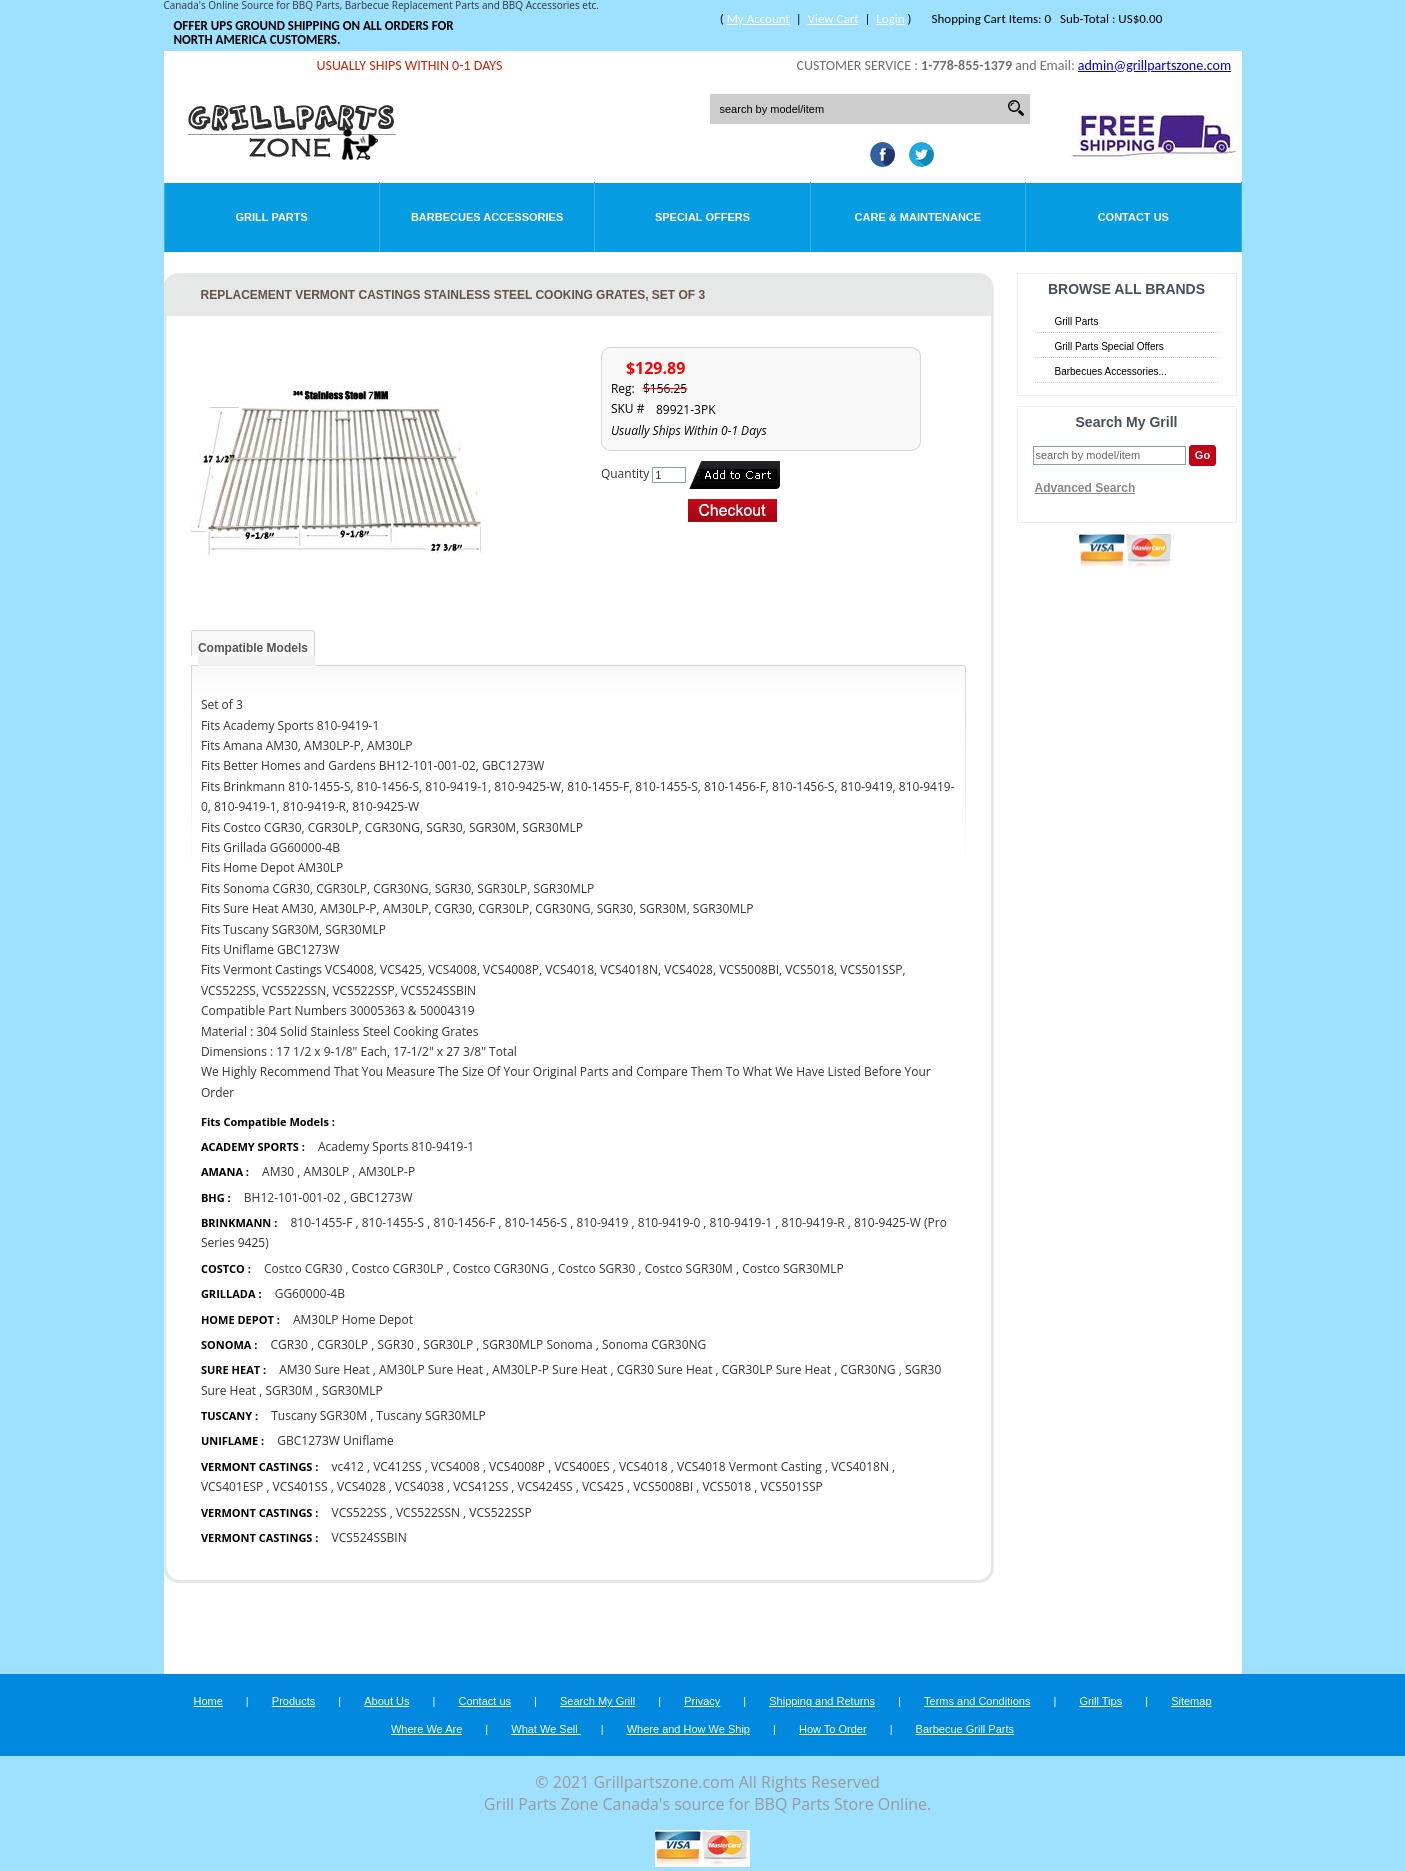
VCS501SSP (791, 1486)
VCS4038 (419, 1486)
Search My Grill (597, 1701)
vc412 (348, 1466)
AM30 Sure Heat (324, 1369)
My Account (758, 18)
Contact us (484, 1701)
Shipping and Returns (822, 1701)
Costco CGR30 (303, 1268)
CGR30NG (867, 1369)
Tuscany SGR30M (319, 1415)
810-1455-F (321, 1222)
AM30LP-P (387, 1171)
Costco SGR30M (689, 1268)
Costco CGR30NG (501, 1268)
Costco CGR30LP (398, 1268)
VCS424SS (545, 1486)
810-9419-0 (669, 1222)
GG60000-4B (310, 1293)
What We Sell (546, 1729)
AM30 (278, 1171)
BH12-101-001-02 (292, 1197)
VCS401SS (300, 1486)
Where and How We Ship (688, 1729)
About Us (386, 1701)
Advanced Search (1085, 488)
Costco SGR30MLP (793, 1268)
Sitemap (1191, 1701)
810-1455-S (393, 1222)
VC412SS (397, 1466)
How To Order (833, 1729)
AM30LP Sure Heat (432, 1369)
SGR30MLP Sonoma (538, 1344)
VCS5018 (726, 1486)
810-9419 (602, 1222)
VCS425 (603, 1486)
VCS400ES (581, 1466)
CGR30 (289, 1344)
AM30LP (327, 1171)
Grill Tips (1100, 1701)
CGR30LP (342, 1344)
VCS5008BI (663, 1486)
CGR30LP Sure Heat (776, 1369)
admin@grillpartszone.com (1154, 65)
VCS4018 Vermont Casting (751, 1466)
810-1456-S (536, 1222)
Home (207, 1701)
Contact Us (1133, 217)
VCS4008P (517, 1466)
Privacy (702, 1701)
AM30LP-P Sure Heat (549, 1369)
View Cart (833, 18)
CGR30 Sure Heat (665, 1369)
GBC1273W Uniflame (335, 1440)
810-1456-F (464, 1222)
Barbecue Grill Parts (965, 1729)
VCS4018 (643, 1466)
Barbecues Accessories (487, 217)
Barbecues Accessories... (1111, 371)
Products (293, 1701)
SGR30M (289, 1390)
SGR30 (396, 1344)
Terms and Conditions (977, 1701)
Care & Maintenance (918, 217)
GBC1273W (381, 1197)
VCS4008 (455, 1466)
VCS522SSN (428, 1512)
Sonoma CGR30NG (654, 1344)
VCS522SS (359, 1512)
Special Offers (702, 217)
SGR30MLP (352, 1390)
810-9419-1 (741, 1222)
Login (890, 18)
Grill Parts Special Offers (1109, 346)
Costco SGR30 (596, 1268)
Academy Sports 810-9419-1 (396, 1146)
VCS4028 (361, 1486)
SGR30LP (448, 1344)
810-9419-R (813, 1222)
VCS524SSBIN (369, 1537)
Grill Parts (272, 217)
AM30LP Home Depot (353, 1319)
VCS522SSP (500, 1512)
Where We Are (426, 1729)
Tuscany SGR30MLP (430, 1415)
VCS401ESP (233, 1486)
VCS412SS (480, 1486)
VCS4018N (860, 1466)
